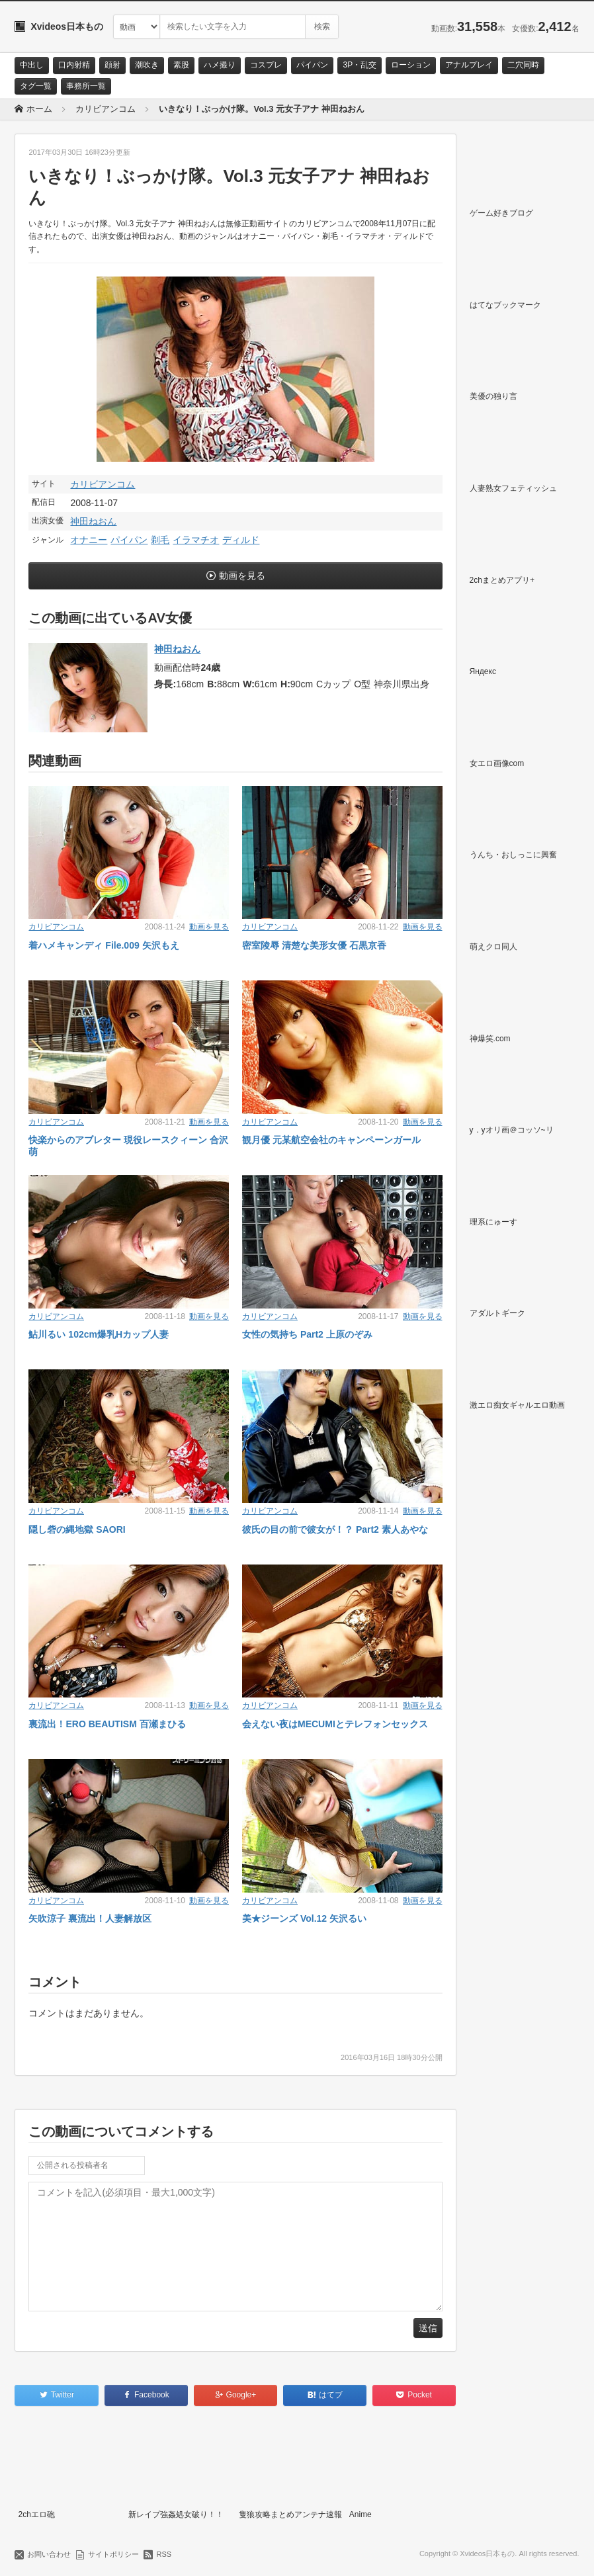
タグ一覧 (36, 86)
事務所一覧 (86, 86)
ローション (411, 64)
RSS (163, 2554)
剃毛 (160, 540)
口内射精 (74, 64)
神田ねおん (93, 521)
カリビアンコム (102, 484)
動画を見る (242, 575)
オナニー (88, 540)
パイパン (312, 64)
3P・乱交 (359, 64)
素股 (181, 64)
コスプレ (266, 64)
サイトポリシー (113, 2554)
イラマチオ (196, 540)
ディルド (240, 540)
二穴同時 (523, 64)
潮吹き (147, 64)
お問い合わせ (49, 2554)
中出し (32, 64)
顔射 (112, 64)
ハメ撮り (219, 64)
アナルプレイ (469, 64)
